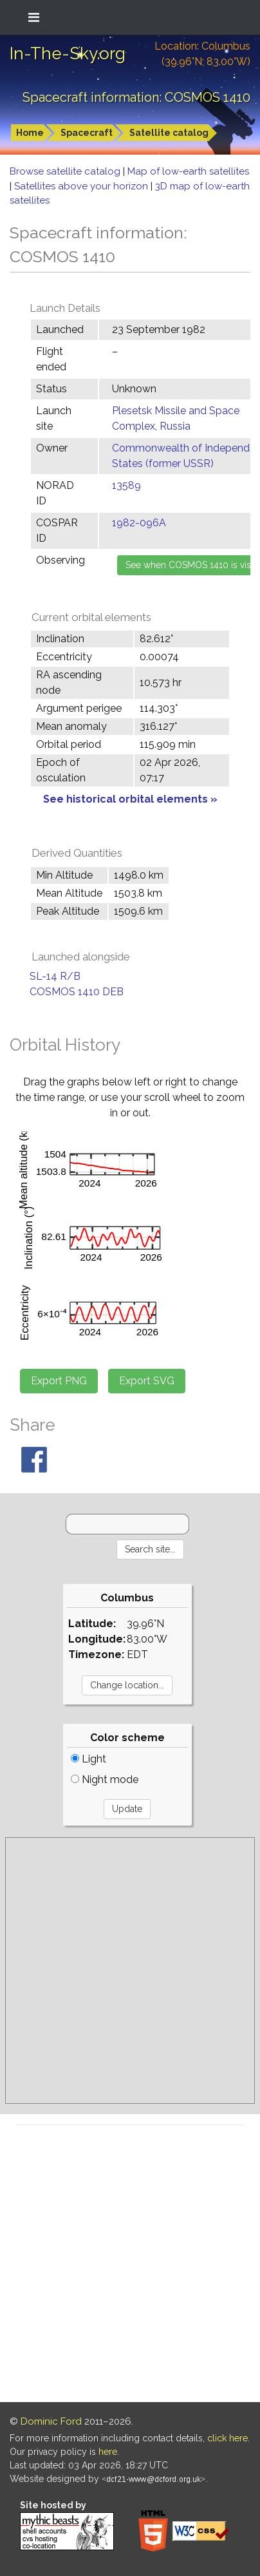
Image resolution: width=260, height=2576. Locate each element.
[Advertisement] (130, 1970)
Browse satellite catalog (66, 171)
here (107, 2452)
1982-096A (139, 523)
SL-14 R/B (55, 976)
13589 (126, 485)
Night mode (104, 1779)
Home (30, 133)
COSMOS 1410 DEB (77, 992)
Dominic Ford (51, 2421)
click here (227, 2438)
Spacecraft (86, 133)
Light (88, 1759)
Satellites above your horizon (82, 186)
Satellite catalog (169, 133)
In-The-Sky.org (67, 53)
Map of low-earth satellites (188, 171)
